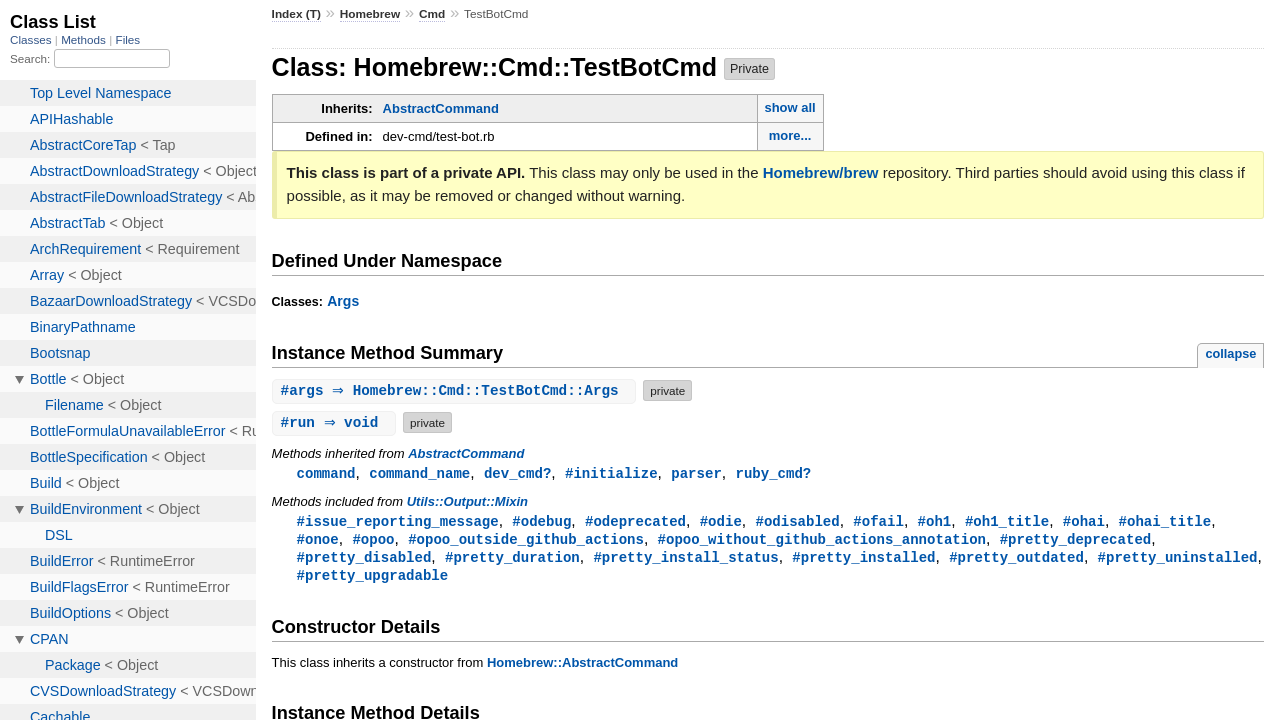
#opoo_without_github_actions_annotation (822, 541)
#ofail (878, 522)
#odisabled (797, 522)
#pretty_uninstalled (1177, 560)
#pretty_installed (863, 560)
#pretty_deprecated (1076, 541)
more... (790, 135)
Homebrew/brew (821, 172)
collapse (1230, 353)
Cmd (432, 14)
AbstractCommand (441, 108)
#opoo (373, 541)
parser (696, 473)
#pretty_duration (512, 560)
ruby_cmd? (773, 473)
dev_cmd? (517, 473)
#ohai (1084, 522)
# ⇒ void (337, 422)
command (326, 473)
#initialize (611, 473)
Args (343, 301)
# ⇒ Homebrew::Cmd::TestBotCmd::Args (457, 390)
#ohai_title (1164, 522)
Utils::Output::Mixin (467, 502)
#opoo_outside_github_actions (526, 541)
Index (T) (296, 14)
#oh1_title (1007, 522)
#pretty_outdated (1016, 560)
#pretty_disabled (364, 560)
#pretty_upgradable (373, 579)
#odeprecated (635, 522)
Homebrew (370, 14)
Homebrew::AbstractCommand (582, 667)
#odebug (541, 522)
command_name (419, 473)
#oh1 (934, 522)
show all (789, 107)
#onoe (318, 541)
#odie (721, 522)
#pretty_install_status (685, 560)
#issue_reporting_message (398, 522)
